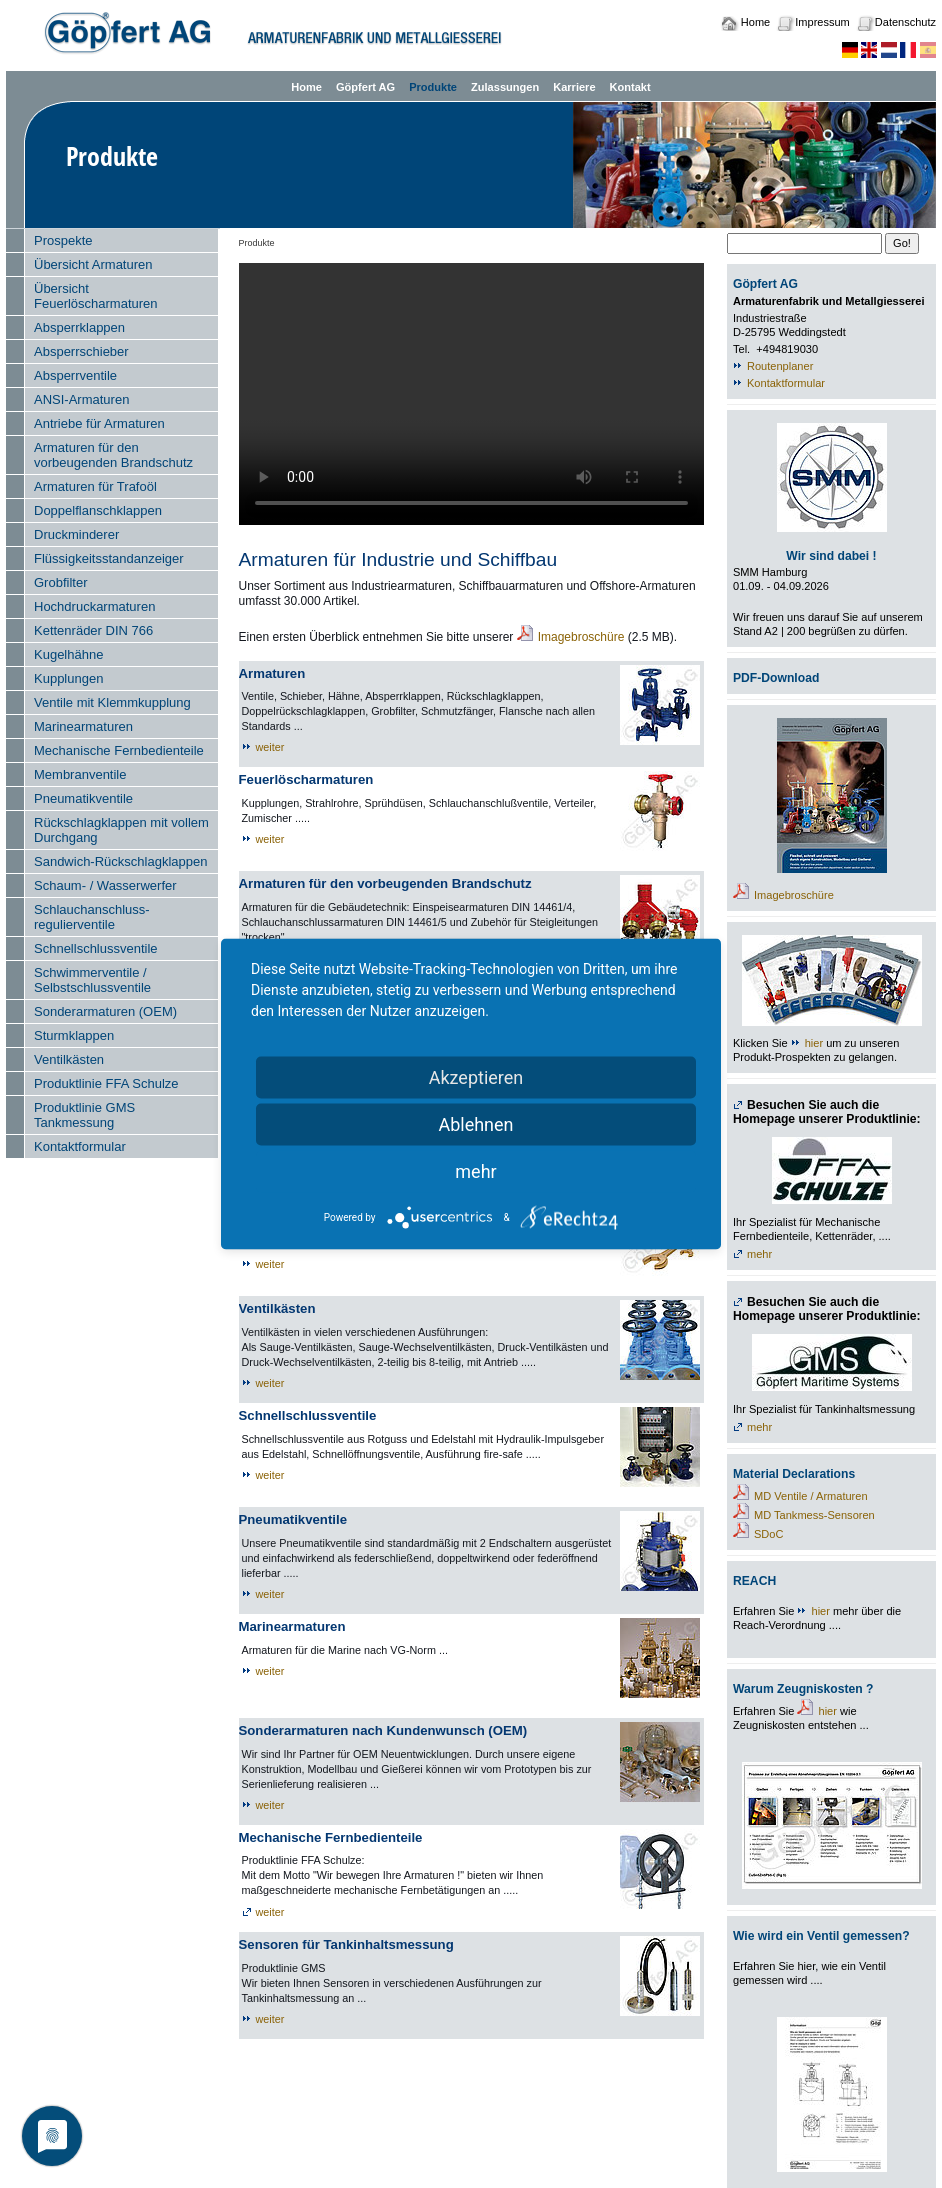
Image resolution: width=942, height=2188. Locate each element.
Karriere (574, 87)
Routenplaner (780, 366)
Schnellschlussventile (96, 948)
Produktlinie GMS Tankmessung (84, 1115)
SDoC (768, 1534)
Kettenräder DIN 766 (93, 630)
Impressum (822, 22)
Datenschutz (905, 22)
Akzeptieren (476, 1077)
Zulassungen (505, 87)
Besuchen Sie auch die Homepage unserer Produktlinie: (827, 1112)
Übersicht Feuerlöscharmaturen (96, 296)
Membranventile (80, 774)
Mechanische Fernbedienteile (119, 750)
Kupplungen (68, 678)
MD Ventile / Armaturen (811, 1496)
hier (814, 1043)
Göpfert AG (365, 87)
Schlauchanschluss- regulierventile (92, 917)
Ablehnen (475, 1124)
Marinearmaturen (83, 726)
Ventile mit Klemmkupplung (112, 702)
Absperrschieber (81, 351)
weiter (270, 747)
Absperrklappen (79, 327)
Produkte (433, 87)
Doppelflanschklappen (98, 510)
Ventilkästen (69, 1059)
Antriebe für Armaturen (99, 423)
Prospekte (63, 240)
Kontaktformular (80, 1146)
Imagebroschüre (581, 637)
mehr (759, 1254)
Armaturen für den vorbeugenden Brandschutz (113, 455)
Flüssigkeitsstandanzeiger (109, 558)
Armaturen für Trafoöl (95, 486)
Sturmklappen (74, 1035)
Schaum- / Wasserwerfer (105, 885)
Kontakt (630, 87)
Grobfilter (60, 582)
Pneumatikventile (83, 798)
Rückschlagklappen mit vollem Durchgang (121, 830)
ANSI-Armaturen (81, 399)
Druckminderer (76, 534)
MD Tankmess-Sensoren (814, 1515)
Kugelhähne (68, 654)
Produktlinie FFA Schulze (106, 1083)
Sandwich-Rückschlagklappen (120, 861)
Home (755, 22)
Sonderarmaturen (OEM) (105, 1011)
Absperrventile (75, 375)
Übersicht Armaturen (93, 264)
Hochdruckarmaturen (94, 606)
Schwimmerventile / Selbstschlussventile (92, 980)
